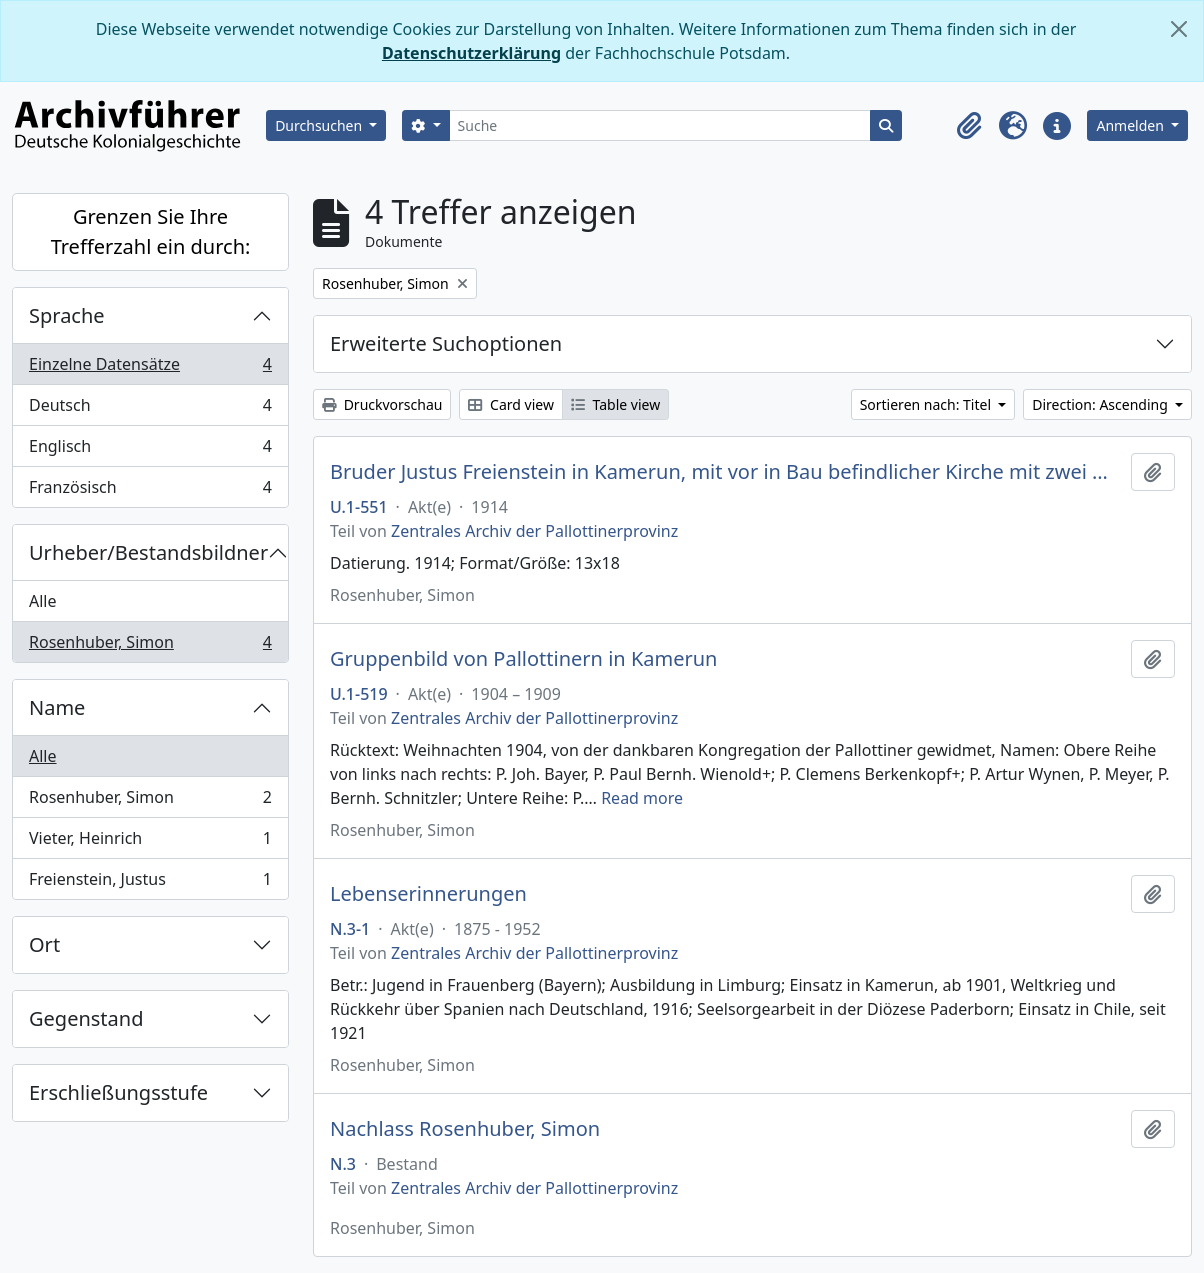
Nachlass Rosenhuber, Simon (465, 1129)
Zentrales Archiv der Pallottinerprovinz (534, 531)
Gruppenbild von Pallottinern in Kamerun (523, 659)
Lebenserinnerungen (428, 894)
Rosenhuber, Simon (150, 646)
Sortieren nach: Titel (927, 404)
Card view (510, 404)
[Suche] (660, 125)
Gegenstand (86, 1018)
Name (57, 707)
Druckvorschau (382, 404)
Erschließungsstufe (118, 1092)
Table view (615, 404)
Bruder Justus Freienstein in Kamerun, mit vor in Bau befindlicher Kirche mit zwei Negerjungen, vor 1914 (726, 472)
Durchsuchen (320, 125)
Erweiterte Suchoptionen (446, 343)
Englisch (150, 450)
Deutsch (150, 409)
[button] (969, 126)
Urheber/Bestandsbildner (148, 552)
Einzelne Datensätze (150, 368)
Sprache (67, 315)
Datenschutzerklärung (471, 53)
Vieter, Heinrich (150, 842)
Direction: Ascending (1101, 404)
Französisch (150, 491)
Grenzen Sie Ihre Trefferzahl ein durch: (151, 231)
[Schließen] (1179, 29)
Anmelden (1131, 125)
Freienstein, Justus (150, 883)
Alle (43, 601)
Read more (642, 798)
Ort (44, 944)
